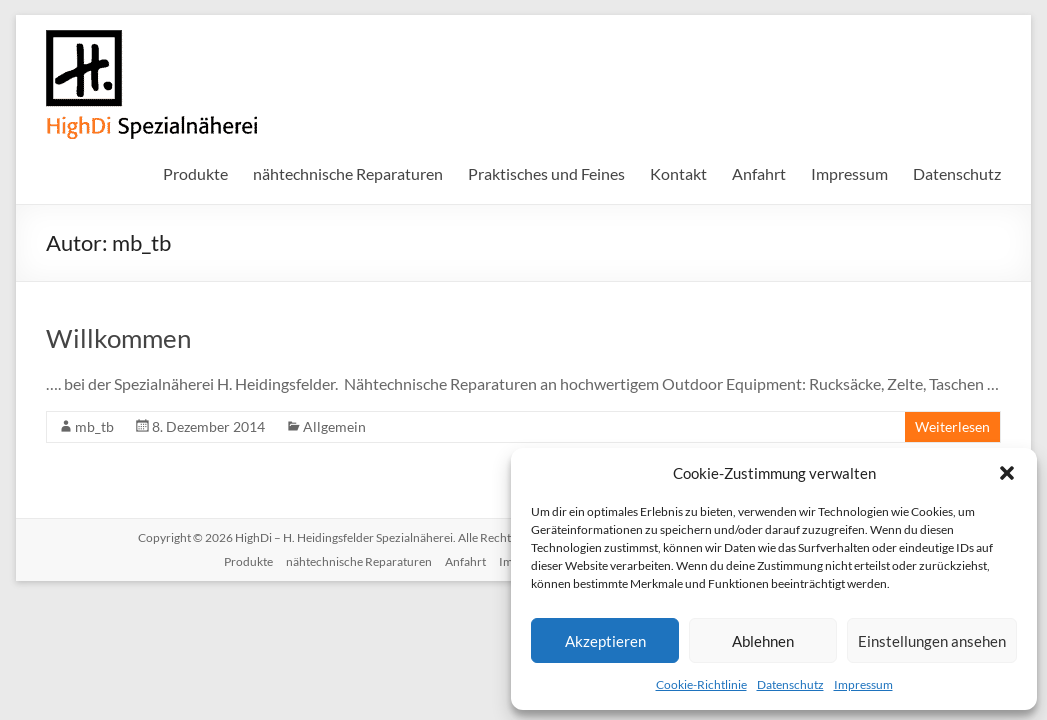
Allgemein (334, 426)
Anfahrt (759, 173)
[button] (1007, 473)
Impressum (863, 684)
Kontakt (678, 173)
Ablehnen (763, 641)
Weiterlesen (952, 426)
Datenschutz (790, 684)
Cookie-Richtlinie (701, 684)
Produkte (195, 173)
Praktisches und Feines (546, 173)
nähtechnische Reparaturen (348, 173)
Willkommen (118, 338)
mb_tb (94, 426)
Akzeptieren (605, 641)
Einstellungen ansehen (932, 641)
